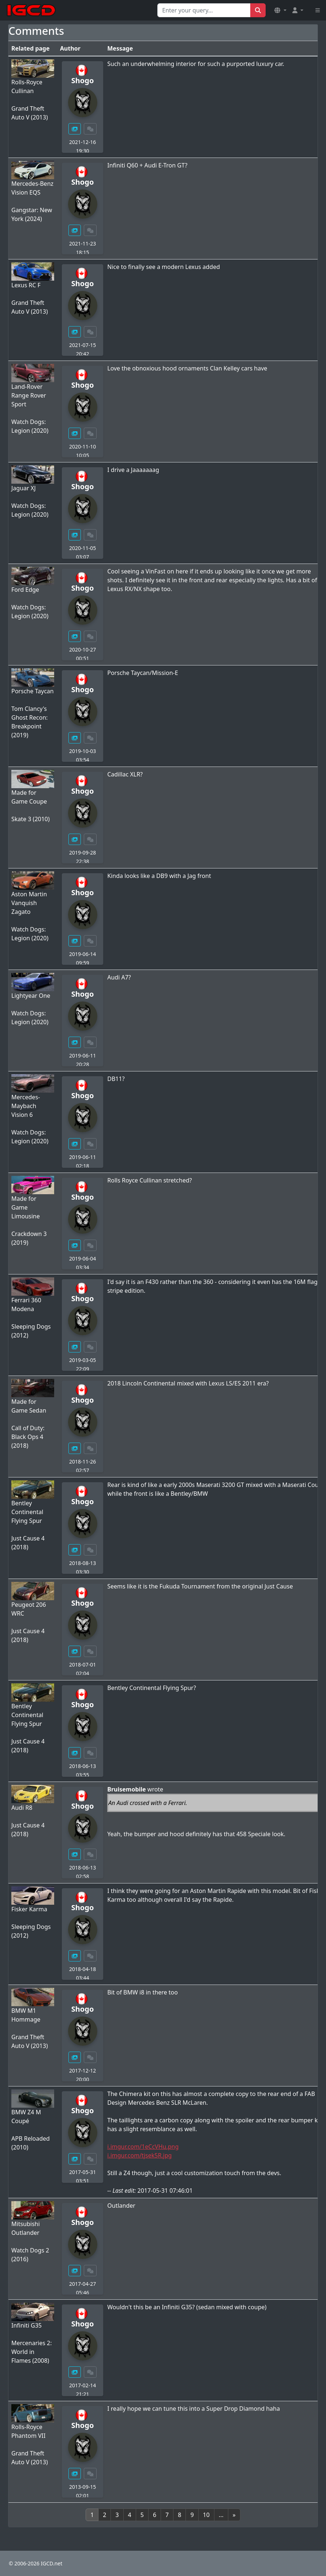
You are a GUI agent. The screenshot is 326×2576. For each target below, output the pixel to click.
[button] (280, 10)
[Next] (234, 2515)
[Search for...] (204, 10)
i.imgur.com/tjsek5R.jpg (139, 2155)
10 (206, 2515)
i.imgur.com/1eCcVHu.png (143, 2147)
